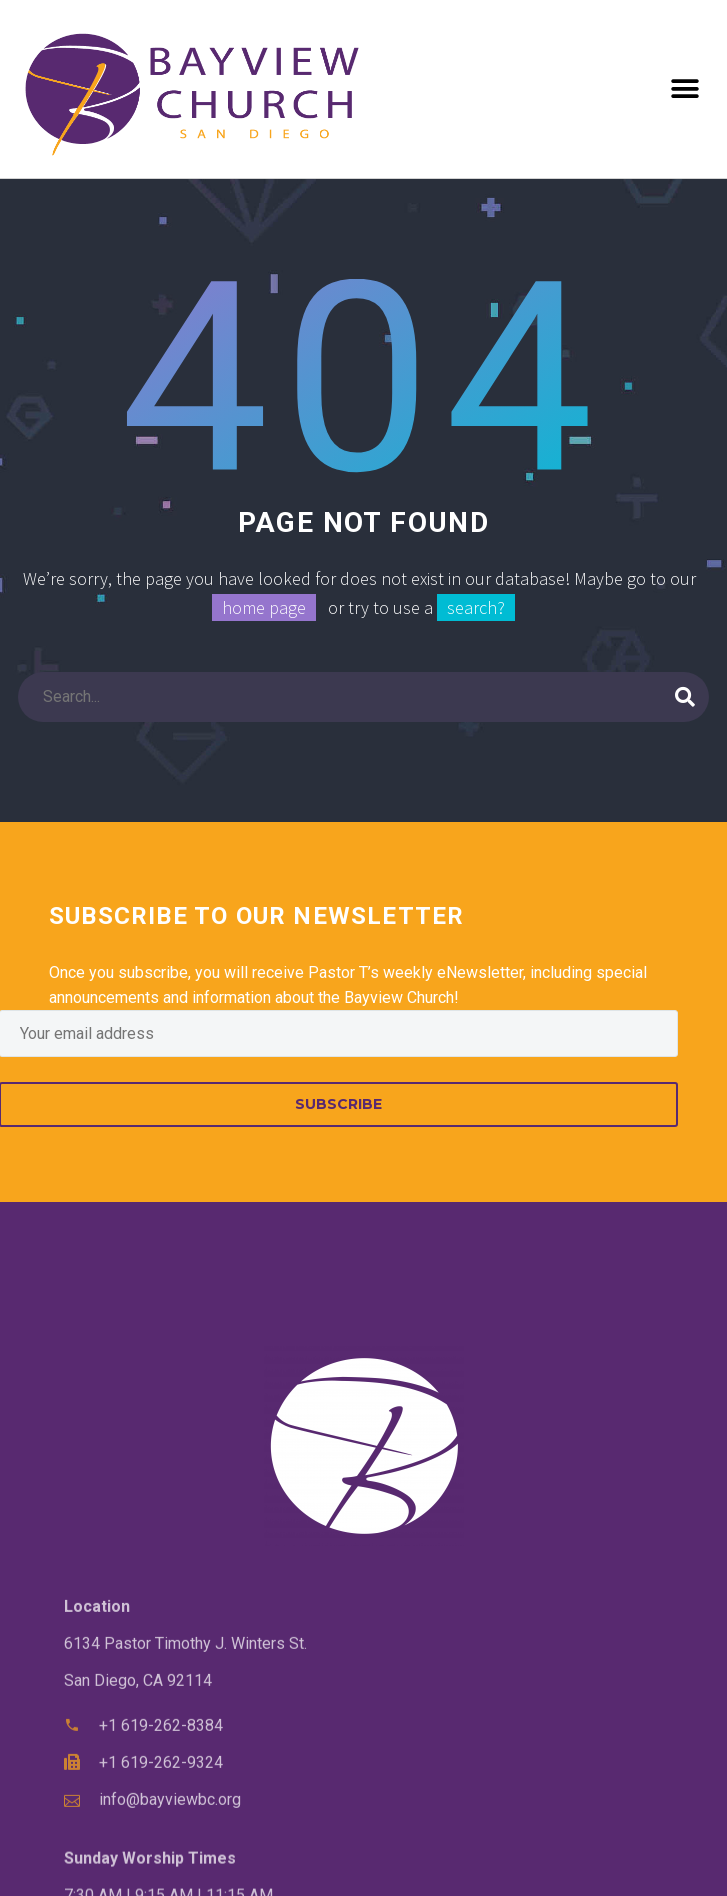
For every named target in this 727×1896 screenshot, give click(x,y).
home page (264, 607)
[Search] (363, 697)
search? (476, 607)
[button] (684, 89)
